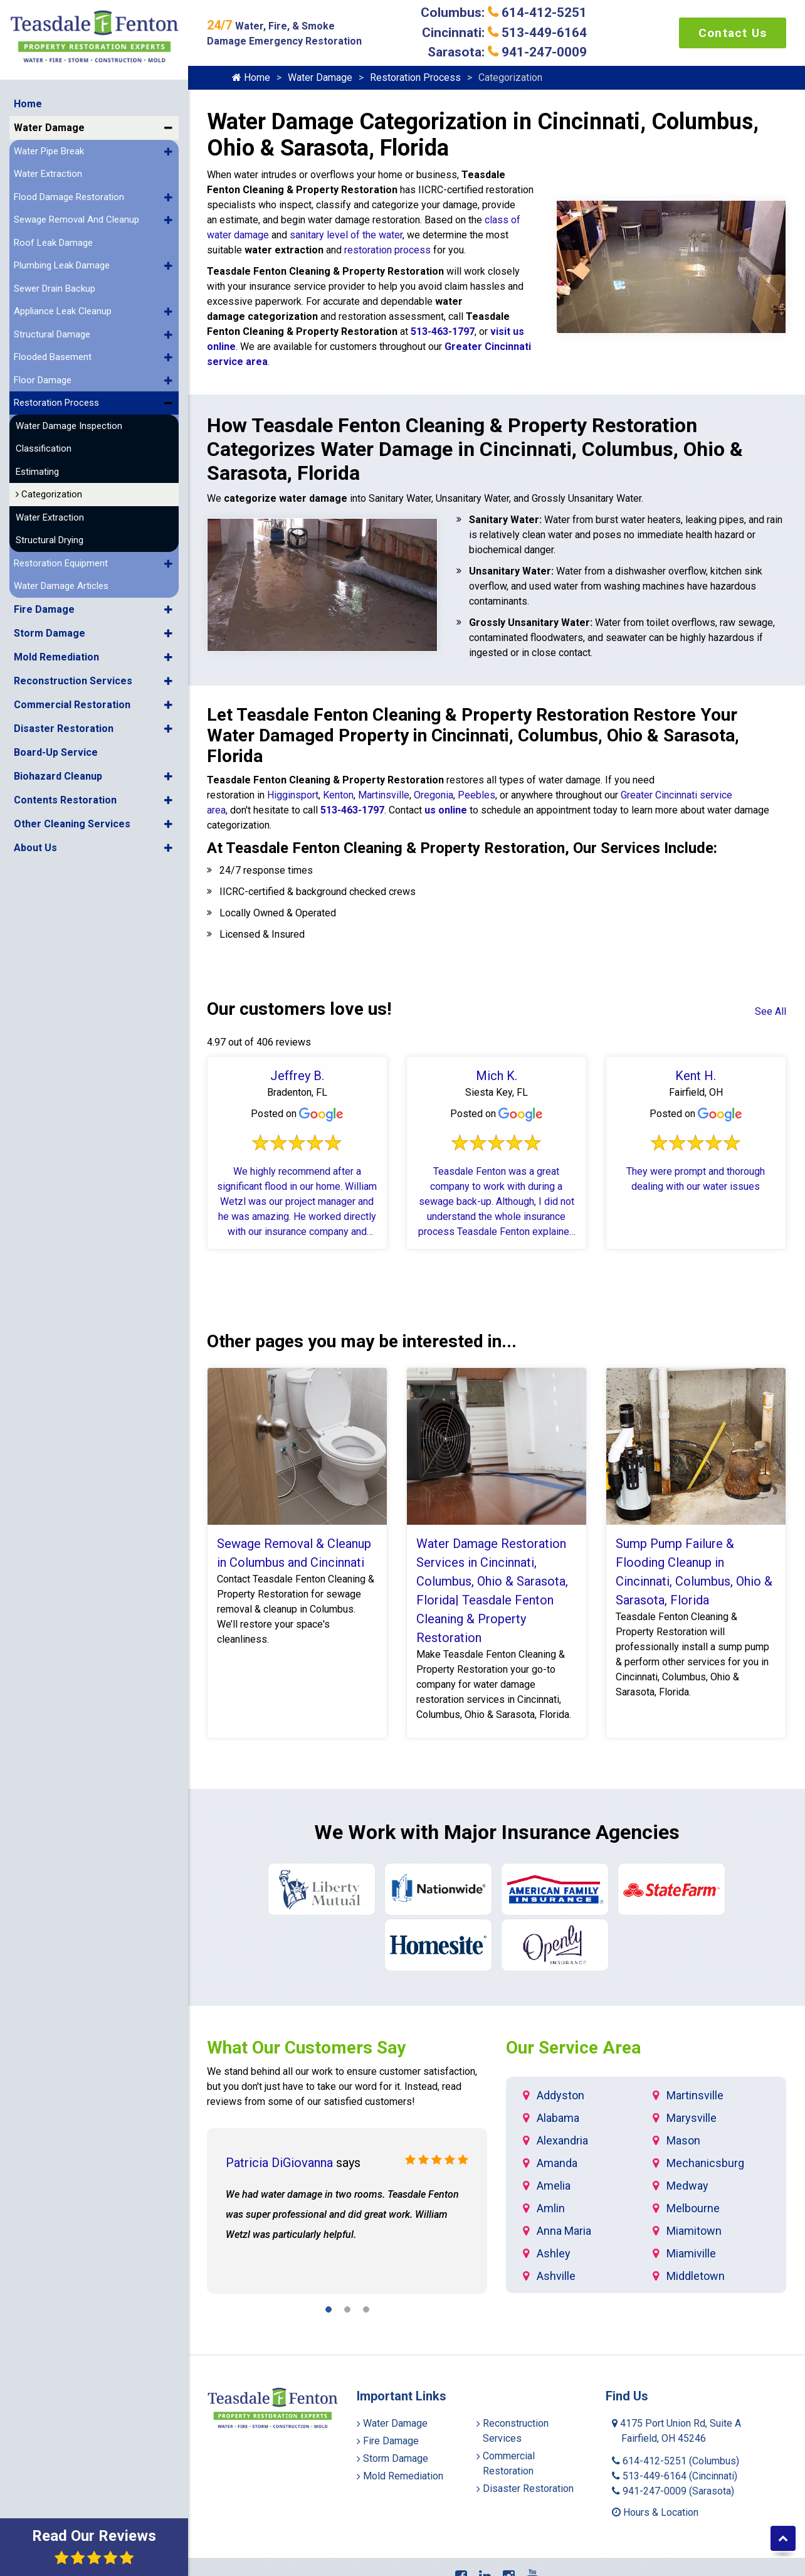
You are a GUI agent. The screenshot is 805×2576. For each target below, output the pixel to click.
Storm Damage (49, 627)
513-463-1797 (443, 331)
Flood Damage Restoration (69, 191)
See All (770, 1011)
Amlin (551, 2208)
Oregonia (433, 795)
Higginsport (292, 795)
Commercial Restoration (72, 699)
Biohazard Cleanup (58, 771)
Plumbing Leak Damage (62, 259)
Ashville (556, 2275)
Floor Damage (42, 374)
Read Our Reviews (94, 2546)
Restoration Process (56, 397)
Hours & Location (655, 2512)
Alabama (558, 2117)
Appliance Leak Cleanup (63, 305)
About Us (35, 842)
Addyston (560, 2095)
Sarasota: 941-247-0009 (507, 52)
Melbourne (693, 2208)
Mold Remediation (56, 651)
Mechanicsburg (705, 2163)
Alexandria (562, 2140)
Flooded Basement (53, 351)
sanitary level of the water (346, 235)
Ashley (554, 2253)
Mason (683, 2140)
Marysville (691, 2117)
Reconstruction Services (73, 675)
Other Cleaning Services (72, 818)
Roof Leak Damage (53, 237)
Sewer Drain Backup (54, 283)
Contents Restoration (65, 794)
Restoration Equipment (61, 557)
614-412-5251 (675, 2461)
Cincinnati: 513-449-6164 (504, 32)
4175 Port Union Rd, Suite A (676, 2430)
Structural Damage (52, 328)
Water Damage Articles (61, 580)
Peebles (476, 795)
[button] (168, 122)
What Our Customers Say (306, 2047)
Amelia (554, 2185)
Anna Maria (564, 2230)
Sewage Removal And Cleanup (76, 214)
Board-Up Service (56, 747)
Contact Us (732, 33)
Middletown (695, 2275)
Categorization (49, 488)
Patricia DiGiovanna (279, 2162)
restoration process (387, 250)
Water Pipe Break (49, 145)
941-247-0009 (673, 2491)
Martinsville (383, 795)
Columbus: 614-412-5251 (504, 12)
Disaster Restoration (63, 723)
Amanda (557, 2163)
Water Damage (49, 122)
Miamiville (691, 2253)
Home (28, 98)
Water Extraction (48, 168)
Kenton (338, 795)
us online (444, 810)
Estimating (37, 466)
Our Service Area (573, 2047)
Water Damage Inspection (69, 420)
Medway (687, 2185)
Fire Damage (44, 604)
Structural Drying (49, 534)
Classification (43, 442)
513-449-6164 (674, 2476)
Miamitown (694, 2230)
